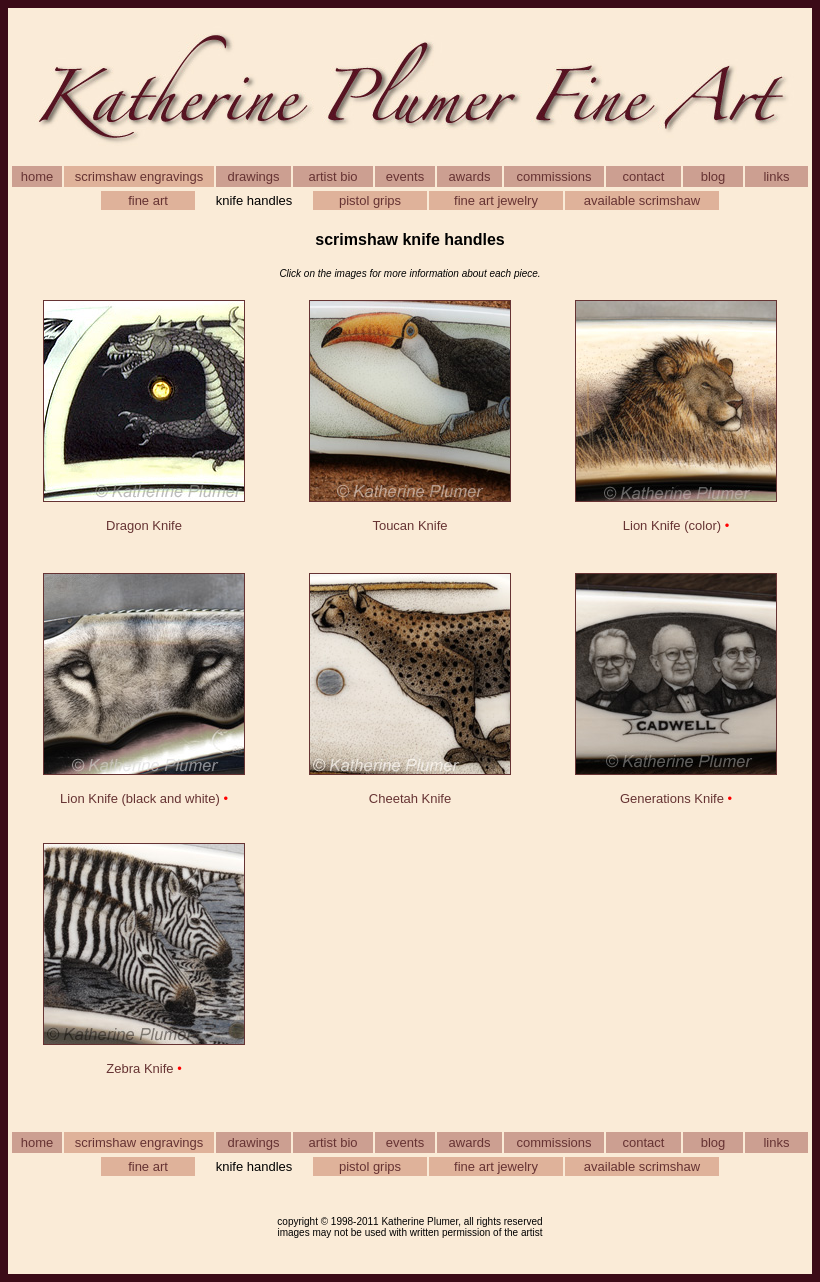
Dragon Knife (144, 525)
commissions (553, 176)
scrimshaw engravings (139, 176)
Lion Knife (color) (672, 525)
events (405, 176)
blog (713, 176)
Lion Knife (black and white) (140, 798)
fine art (148, 200)
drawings (253, 176)
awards (470, 176)
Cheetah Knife (410, 798)
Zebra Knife (139, 1068)
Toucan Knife (409, 525)
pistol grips (370, 200)
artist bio (332, 176)
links (776, 176)
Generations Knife (672, 798)
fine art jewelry (496, 200)
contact (644, 176)
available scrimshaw (642, 200)
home (37, 176)
